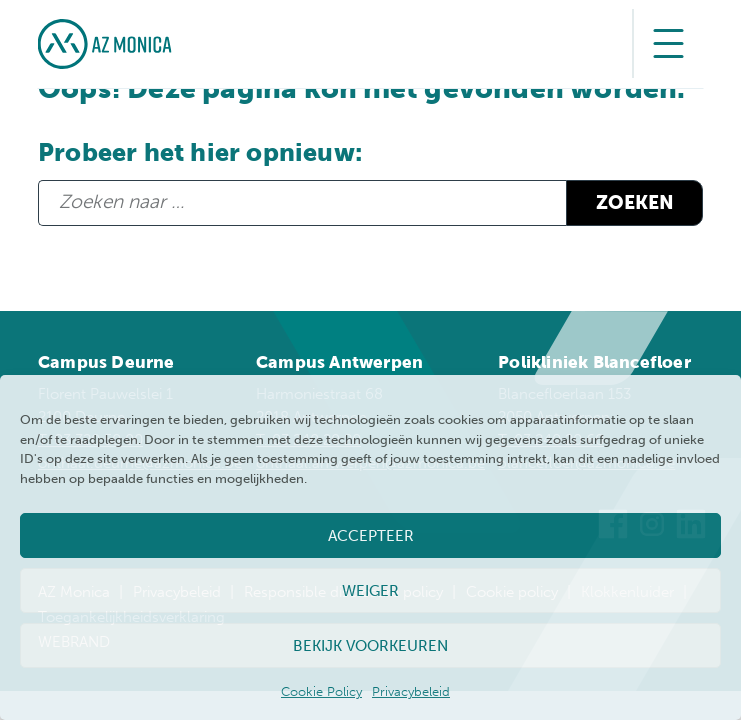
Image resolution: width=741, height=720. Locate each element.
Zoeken (635, 202)
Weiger (370, 591)
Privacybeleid (411, 691)
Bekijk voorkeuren (370, 646)
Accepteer (371, 536)
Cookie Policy (321, 691)
